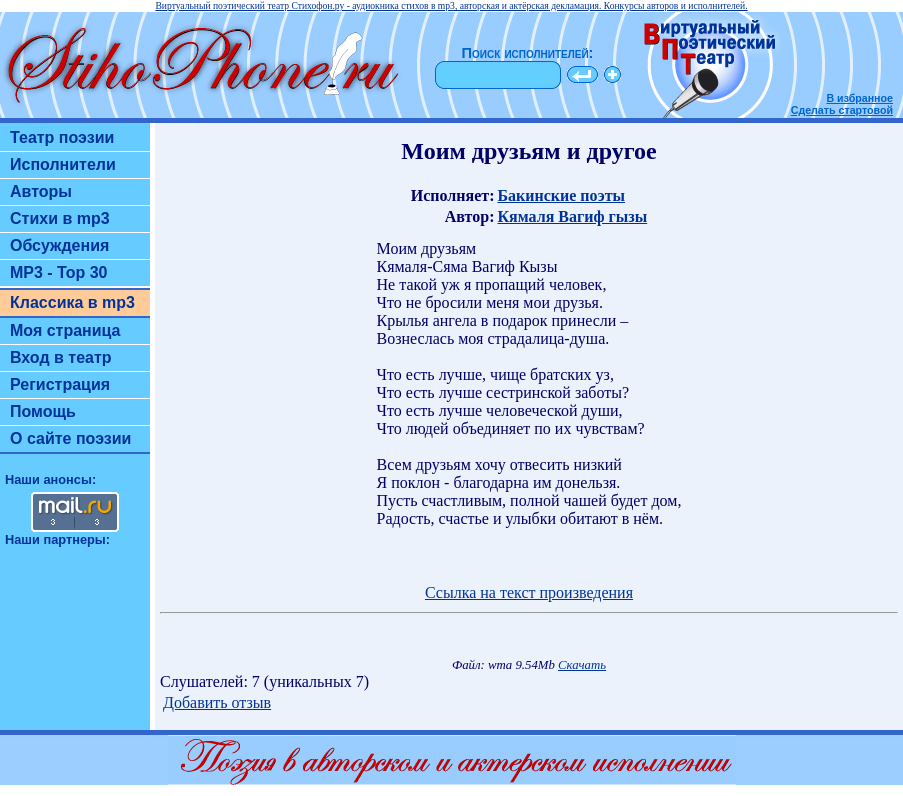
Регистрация (60, 384)
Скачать (582, 665)
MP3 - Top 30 (59, 272)
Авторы (41, 191)
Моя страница (65, 330)
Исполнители (63, 164)
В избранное (859, 98)
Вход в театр (61, 357)
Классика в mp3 (72, 302)
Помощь (43, 411)
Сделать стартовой (842, 110)
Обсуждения (59, 245)
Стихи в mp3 (60, 218)
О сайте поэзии (70, 438)
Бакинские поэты (561, 195)
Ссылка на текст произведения (529, 592)
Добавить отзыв (217, 702)
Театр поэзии (62, 137)
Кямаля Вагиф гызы (572, 216)
